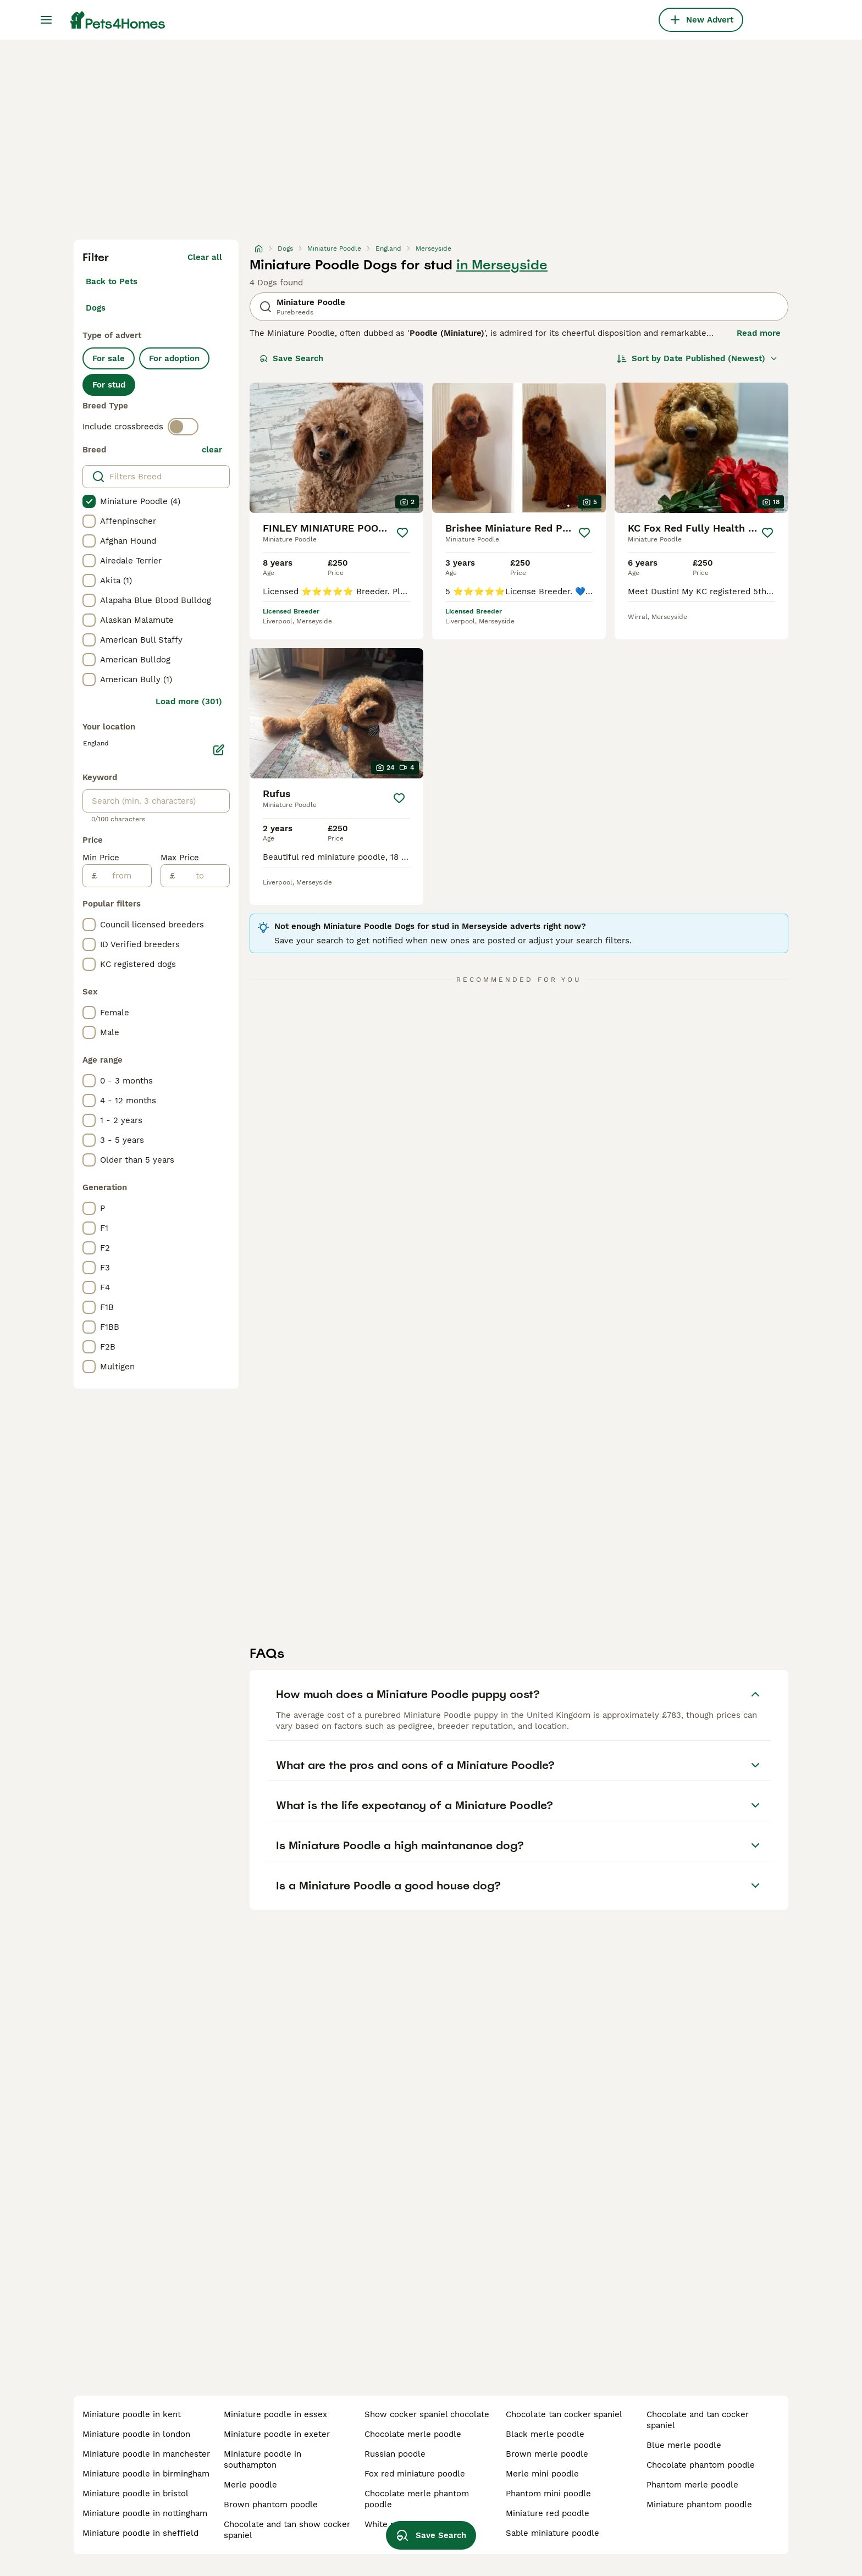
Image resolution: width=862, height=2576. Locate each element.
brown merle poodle (547, 2454)
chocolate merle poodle (412, 2434)
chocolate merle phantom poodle (416, 2499)
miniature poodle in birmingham (145, 2474)
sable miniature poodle (552, 2533)
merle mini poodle (542, 2474)
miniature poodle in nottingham (144, 2513)
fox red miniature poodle (414, 2474)
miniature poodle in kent (131, 2414)
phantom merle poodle (692, 2485)
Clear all (204, 257)
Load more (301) (189, 701)
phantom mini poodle (548, 2493)
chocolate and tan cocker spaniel (697, 2419)
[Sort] (697, 358)
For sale (108, 358)
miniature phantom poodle (699, 2504)
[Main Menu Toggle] (46, 20)
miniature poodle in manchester (146, 2454)
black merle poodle (545, 2434)
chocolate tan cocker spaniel (564, 2414)
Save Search (291, 358)
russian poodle (395, 2454)
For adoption (174, 358)
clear (212, 450)
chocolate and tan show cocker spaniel (287, 2529)
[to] (202, 876)
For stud (108, 385)
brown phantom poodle (271, 2504)
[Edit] (219, 750)
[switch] (183, 426)
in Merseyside (502, 265)
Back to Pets (111, 281)
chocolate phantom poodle (700, 2465)
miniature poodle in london (136, 2434)
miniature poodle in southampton (262, 2459)
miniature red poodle (547, 2513)
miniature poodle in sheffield (140, 2533)
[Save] (402, 533)
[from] (124, 876)
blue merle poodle (683, 2445)
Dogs (96, 308)
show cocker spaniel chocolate (426, 2414)
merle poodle (250, 2485)
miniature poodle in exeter (277, 2434)
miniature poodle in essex (275, 2414)
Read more (759, 333)
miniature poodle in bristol (135, 2493)
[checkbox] (89, 501)
